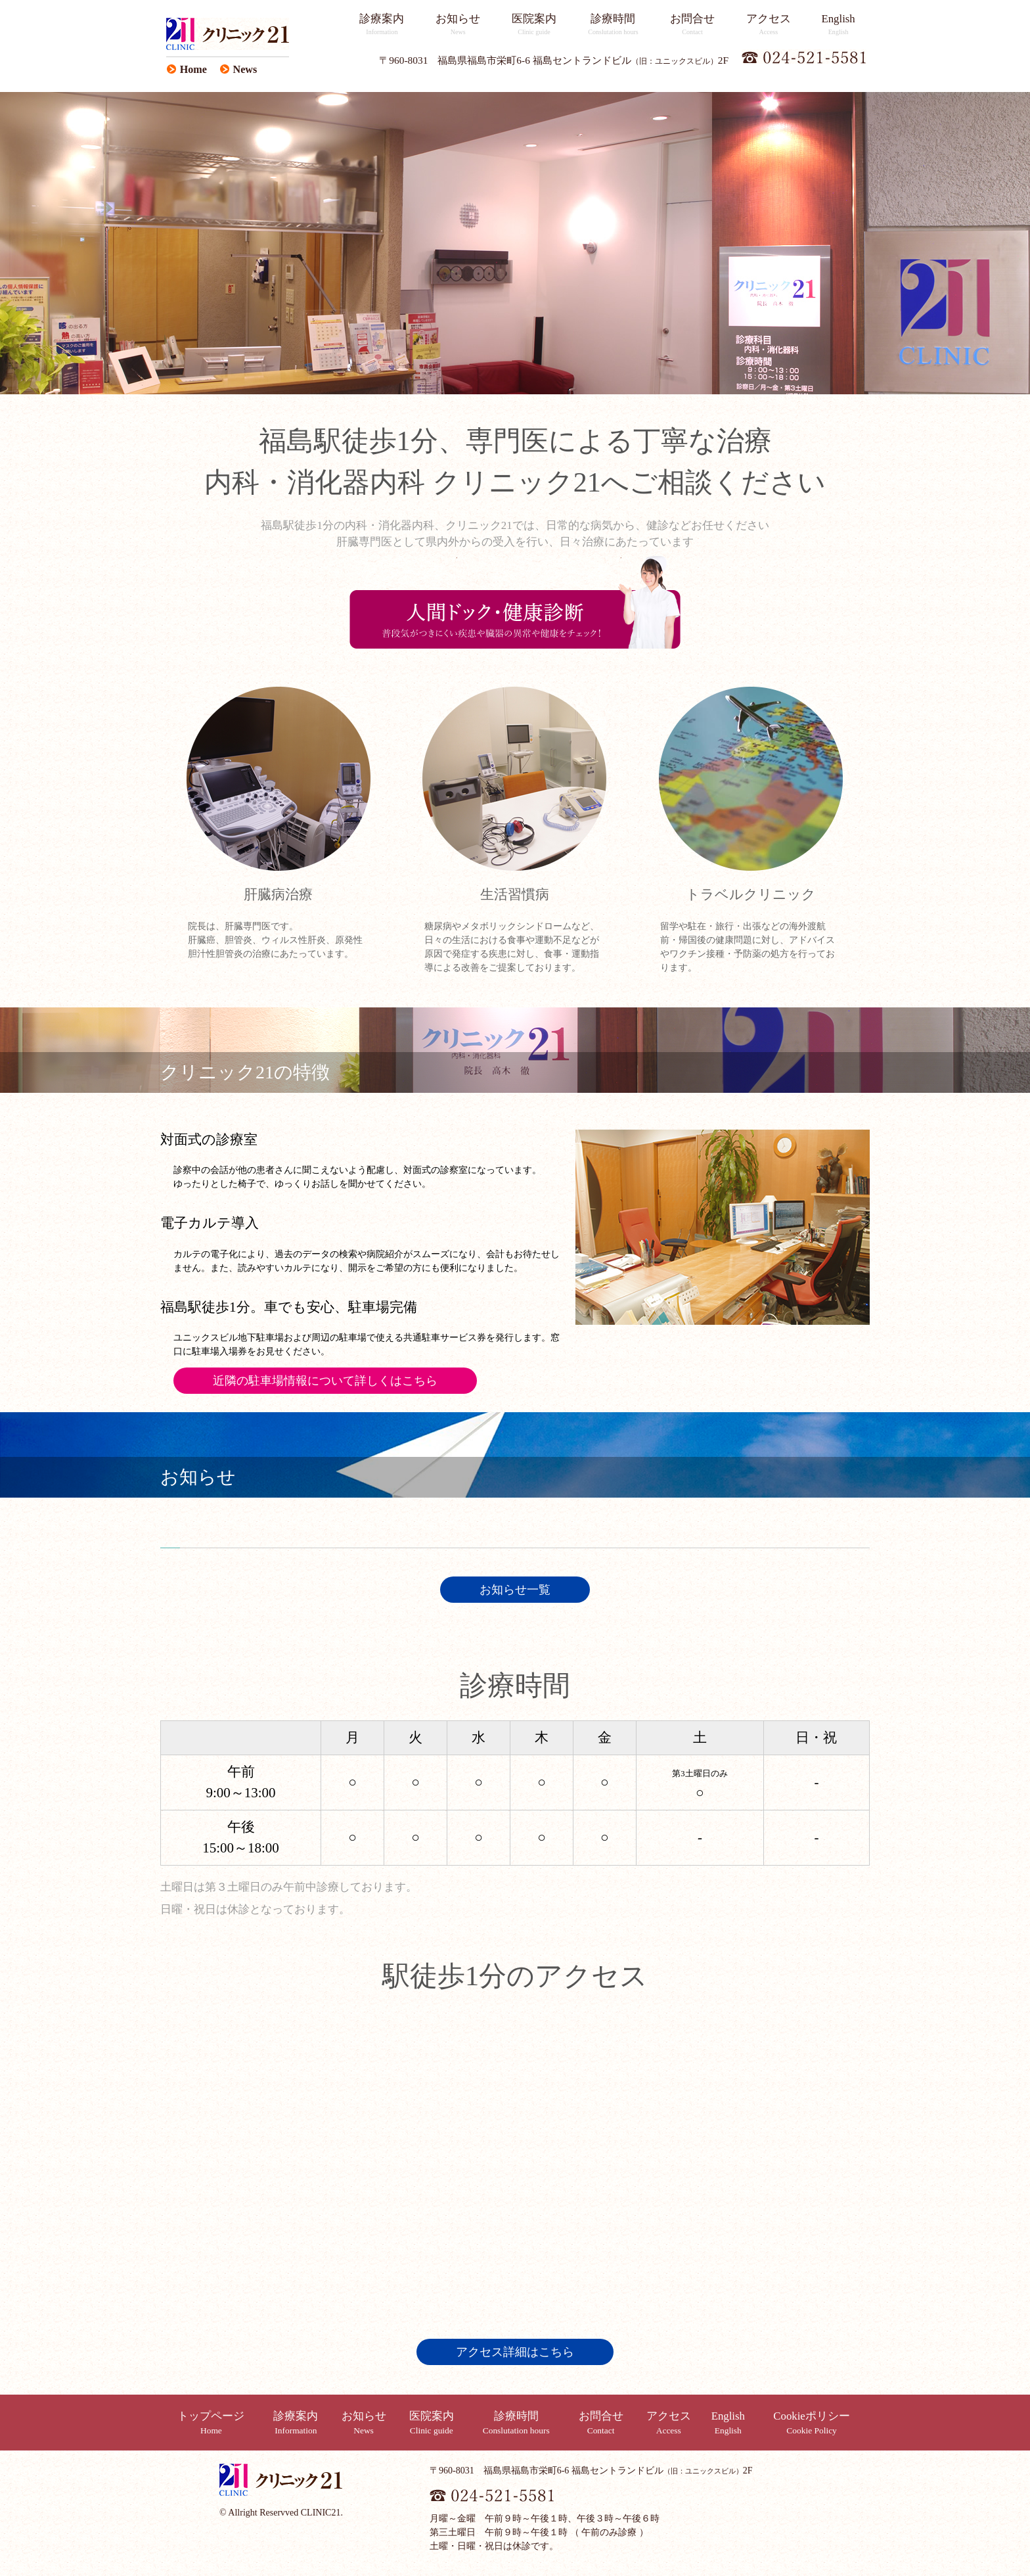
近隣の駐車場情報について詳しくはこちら (325, 1380)
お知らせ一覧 (515, 1589)
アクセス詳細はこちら (515, 2351)
